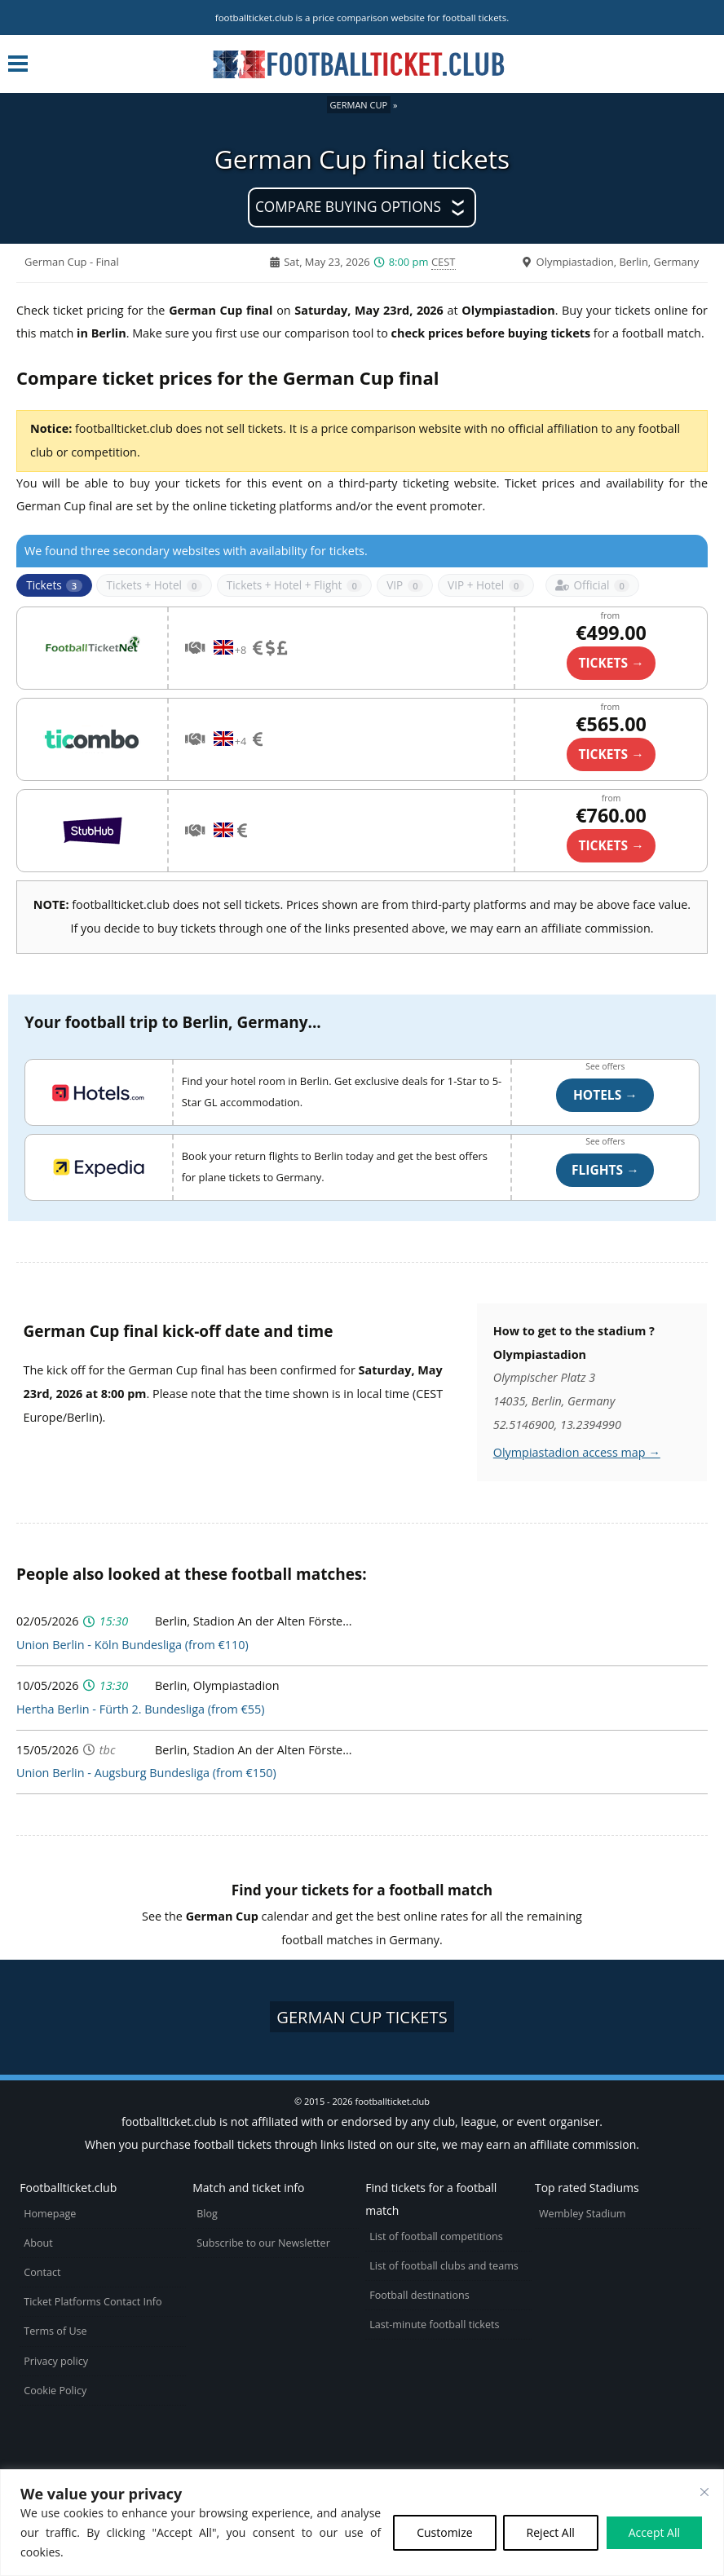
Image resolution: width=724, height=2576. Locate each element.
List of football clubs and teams (444, 2266)
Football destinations (419, 2295)
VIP (404, 585)
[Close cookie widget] (704, 2492)
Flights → (605, 1170)
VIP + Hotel (486, 585)
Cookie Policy (55, 2390)
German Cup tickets (361, 2016)
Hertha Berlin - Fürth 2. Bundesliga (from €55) (140, 1709)
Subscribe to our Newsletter (263, 2243)
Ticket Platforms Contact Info (92, 2302)
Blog (207, 2214)
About (38, 2243)
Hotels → (605, 1095)
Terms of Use (55, 2331)
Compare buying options (348, 206)
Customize (444, 2532)
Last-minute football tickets (434, 2324)
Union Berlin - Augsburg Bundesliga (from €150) (146, 1772)
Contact (42, 2272)
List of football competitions (436, 2236)
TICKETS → (610, 663)
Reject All (551, 2532)
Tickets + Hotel (153, 585)
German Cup (358, 105)
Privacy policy (56, 2361)
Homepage (50, 2214)
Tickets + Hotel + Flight (295, 585)
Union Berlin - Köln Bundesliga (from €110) (132, 1644)
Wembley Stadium (582, 2214)
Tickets (54, 585)
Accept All (654, 2532)
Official (592, 585)
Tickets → (610, 845)
